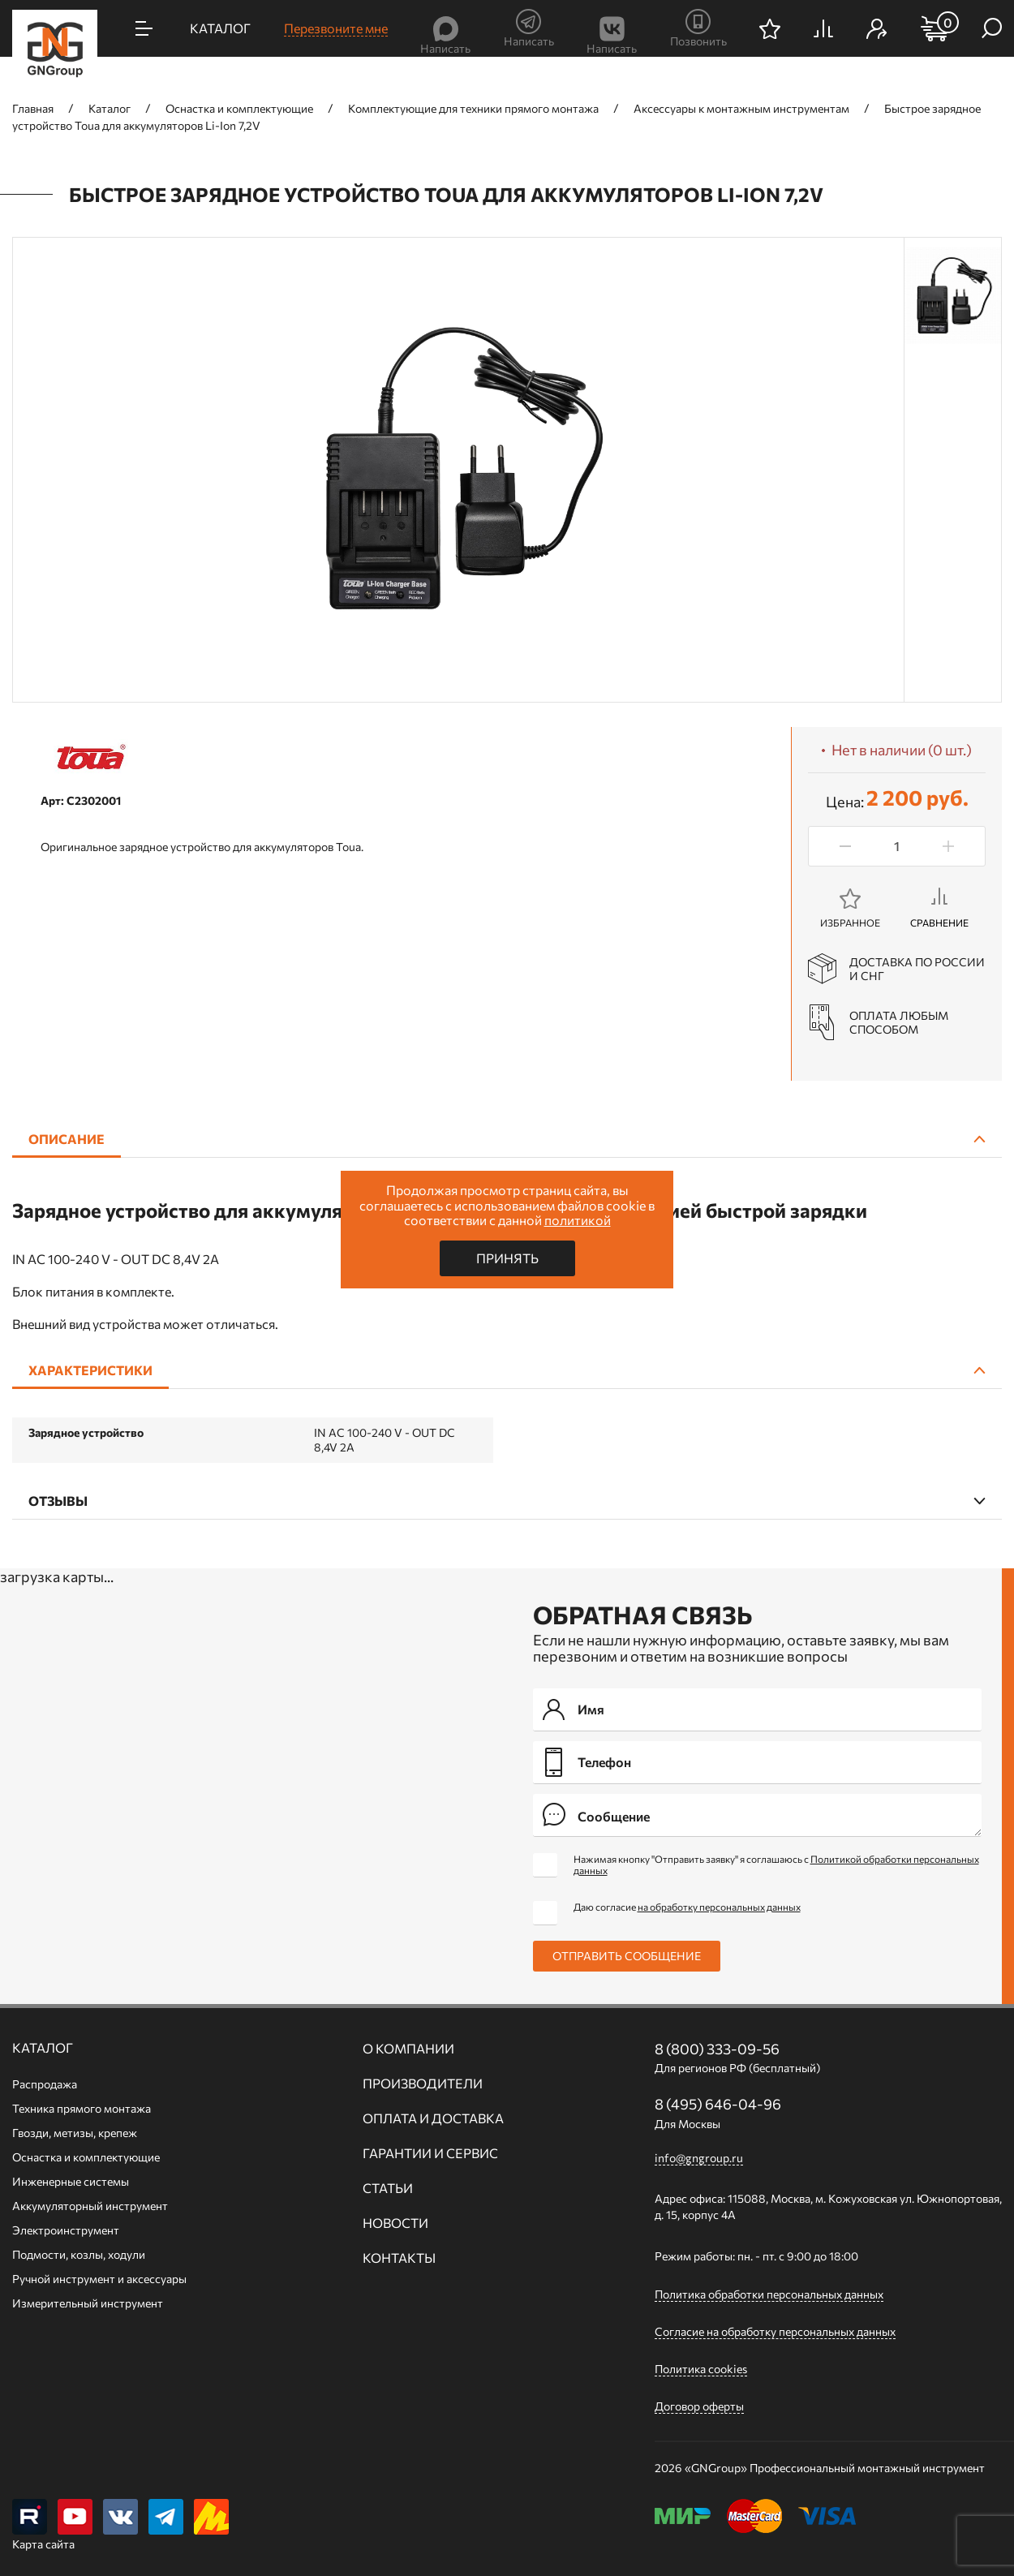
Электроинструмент (65, 2230)
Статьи (388, 2188)
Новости (395, 2223)
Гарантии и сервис (430, 2153)
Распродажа (44, 2084)
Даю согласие (687, 1906)
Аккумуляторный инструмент (90, 2206)
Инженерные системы (70, 2181)
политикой (577, 1220)
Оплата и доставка (433, 2118)
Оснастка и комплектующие (86, 2157)
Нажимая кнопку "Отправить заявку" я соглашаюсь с (776, 1864)
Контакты (399, 2257)
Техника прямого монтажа (81, 2108)
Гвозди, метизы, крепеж (74, 2132)
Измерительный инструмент (87, 2303)
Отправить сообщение (626, 1956)
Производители (423, 2083)
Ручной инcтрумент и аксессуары (99, 2279)
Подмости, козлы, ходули (78, 2254)
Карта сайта (43, 2545)
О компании (408, 2048)
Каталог (42, 2048)
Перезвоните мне (336, 28)
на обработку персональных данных (719, 1906)
